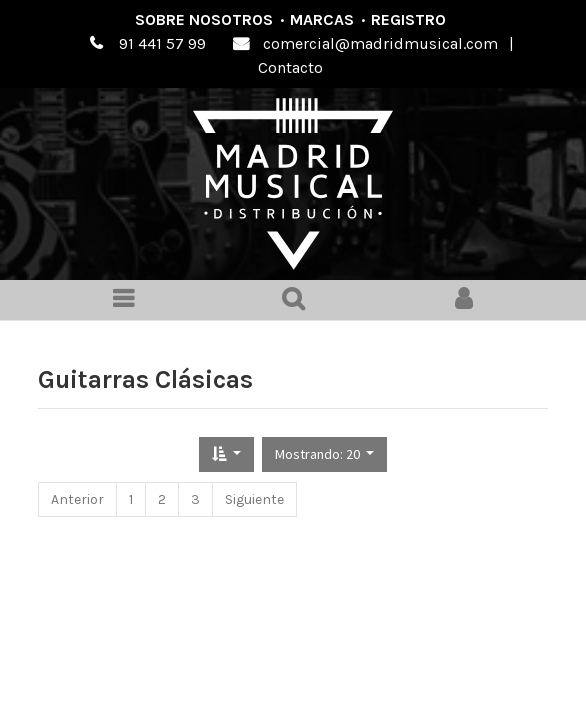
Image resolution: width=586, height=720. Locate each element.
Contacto (290, 67)
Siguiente (254, 499)
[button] (226, 454)
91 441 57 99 (162, 43)
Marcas (322, 19)
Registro (408, 19)
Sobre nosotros (204, 19)
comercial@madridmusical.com (380, 43)
